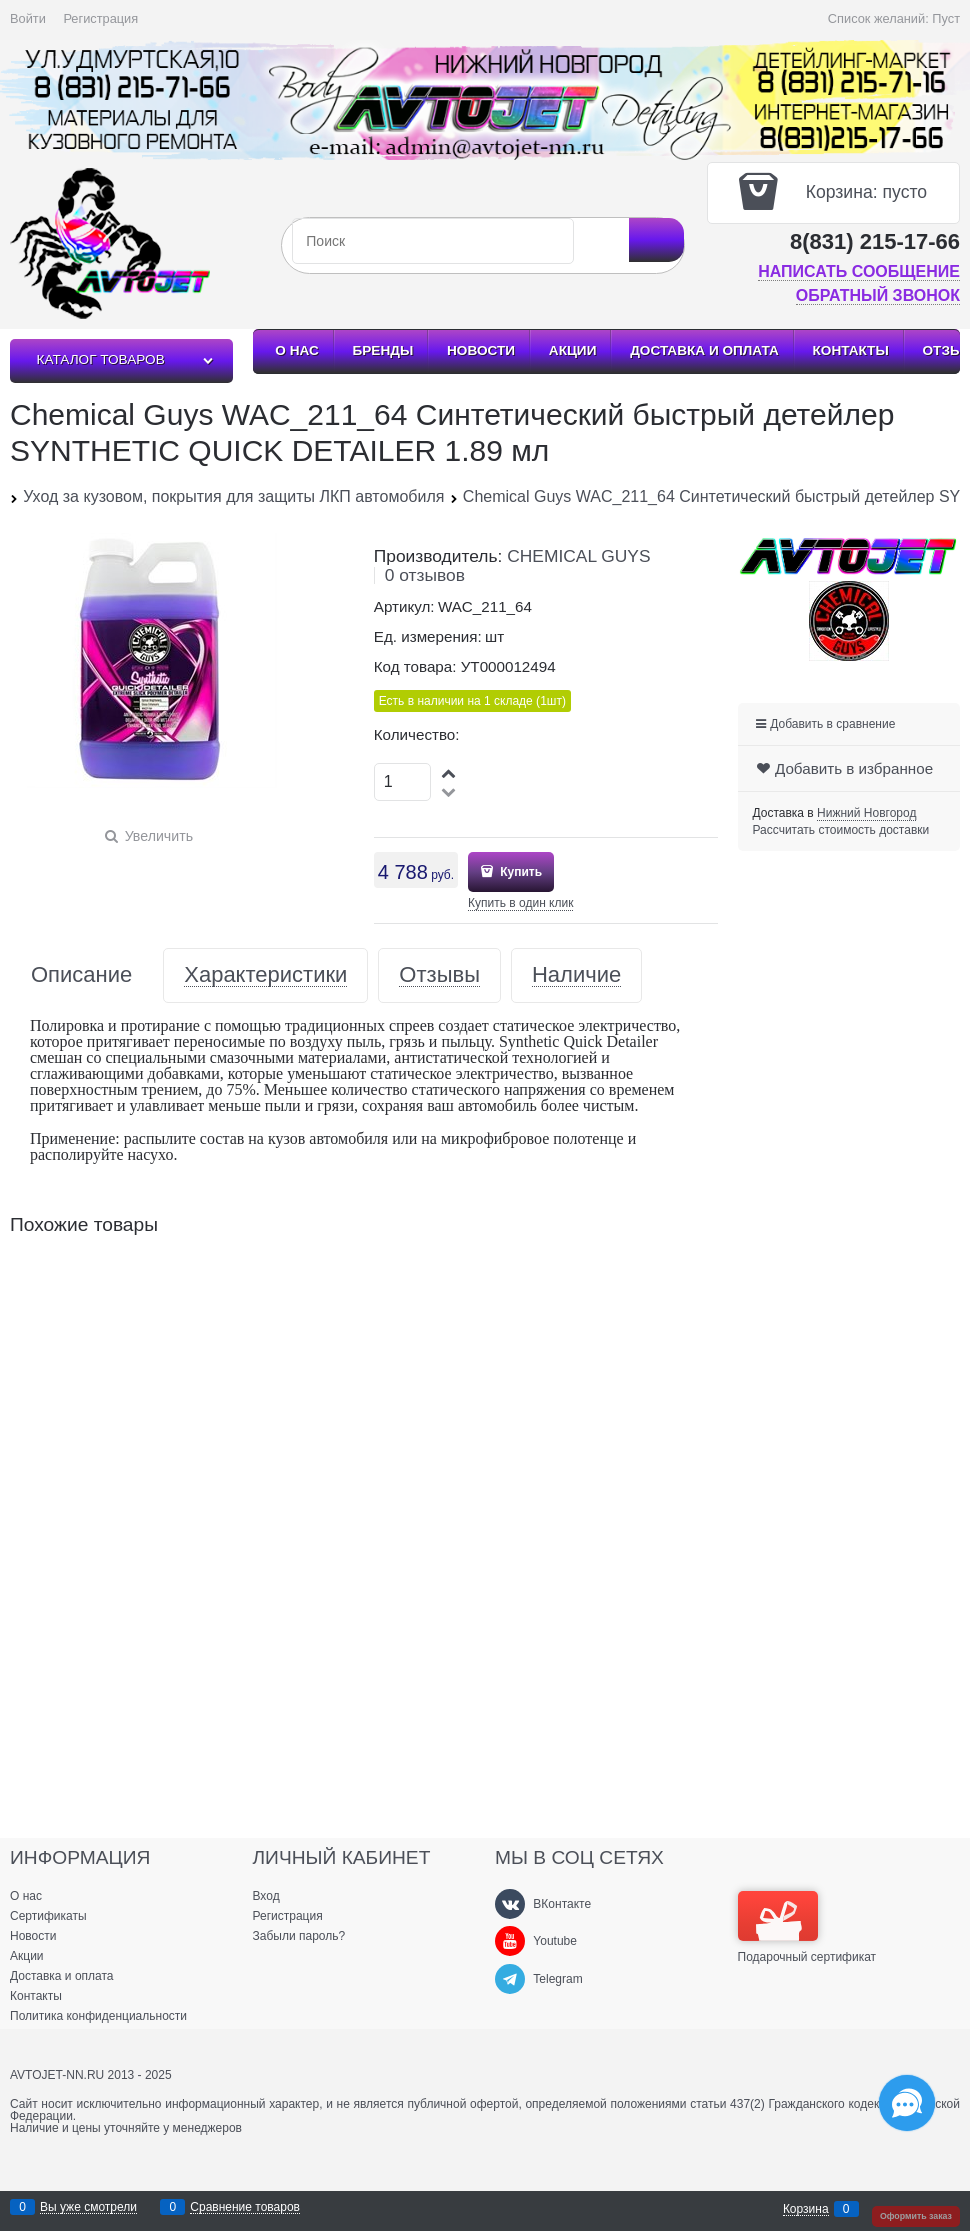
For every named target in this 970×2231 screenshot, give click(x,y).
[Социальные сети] (907, 2103)
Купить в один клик (520, 903)
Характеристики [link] (265, 975)
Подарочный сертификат (807, 1927)
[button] (450, 772)
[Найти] (656, 240)
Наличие (576, 975)
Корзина (806, 2209)
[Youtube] (510, 1941)
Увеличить (159, 836)
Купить (519, 872)
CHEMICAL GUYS (578, 556)
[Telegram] (510, 1979)
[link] (866, 813)
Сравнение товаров (245, 2207)
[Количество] (402, 782)
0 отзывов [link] (425, 575)
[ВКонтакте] (510, 1904)
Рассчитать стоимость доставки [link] (841, 830)
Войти (28, 18)
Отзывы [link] (439, 975)
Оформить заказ (916, 2216)
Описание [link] (81, 975)
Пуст (946, 18)
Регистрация (100, 18)
